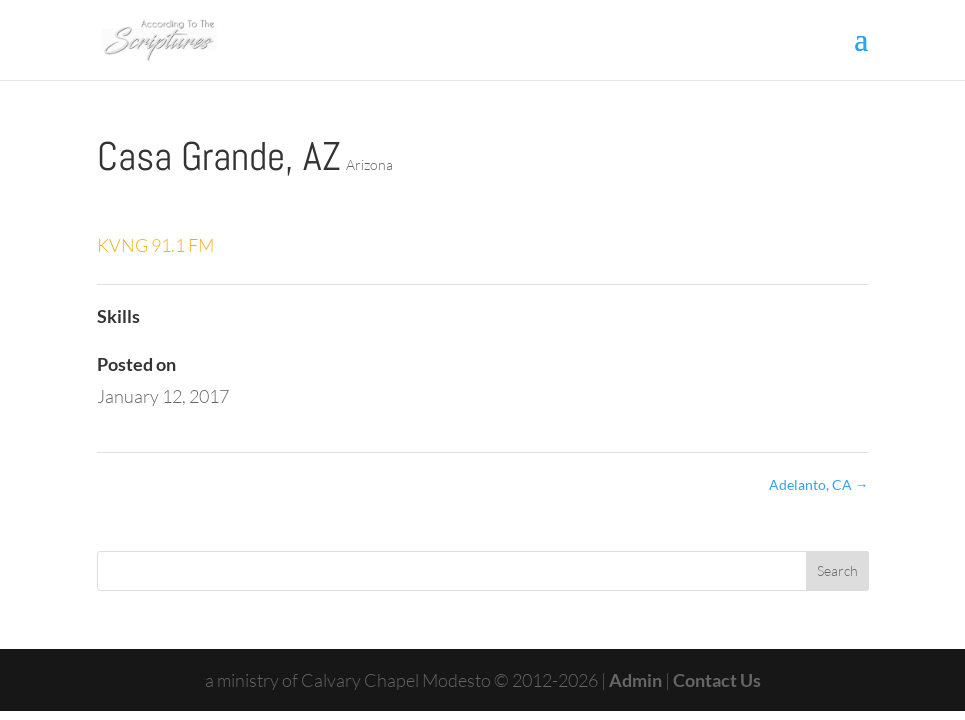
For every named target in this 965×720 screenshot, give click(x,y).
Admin (637, 680)
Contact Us (717, 680)
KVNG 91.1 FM (155, 245)
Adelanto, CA (819, 484)
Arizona (369, 164)
